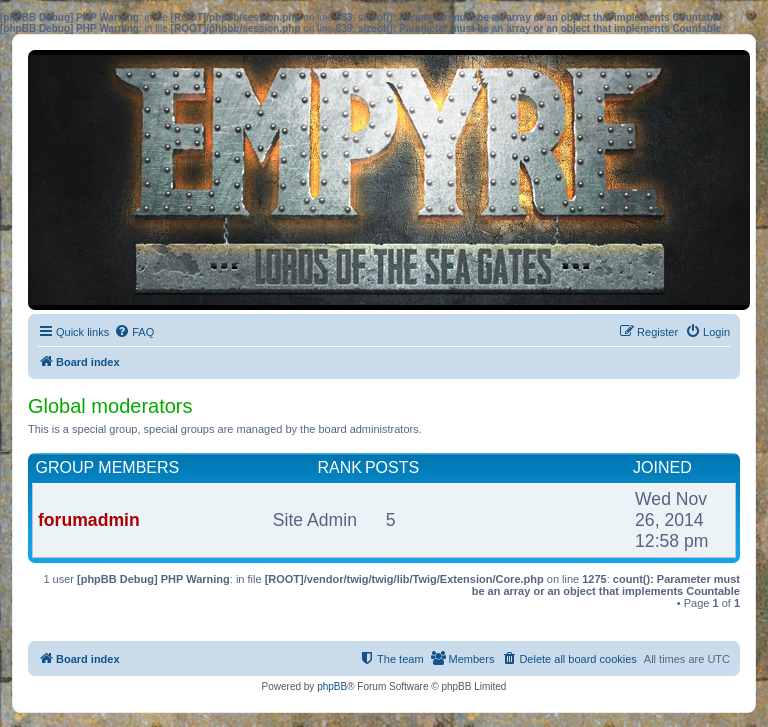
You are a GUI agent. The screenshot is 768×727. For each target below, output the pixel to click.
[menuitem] (134, 332)
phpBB (332, 686)
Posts (392, 467)
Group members (108, 467)
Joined (662, 467)
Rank (339, 467)
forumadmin (89, 520)
